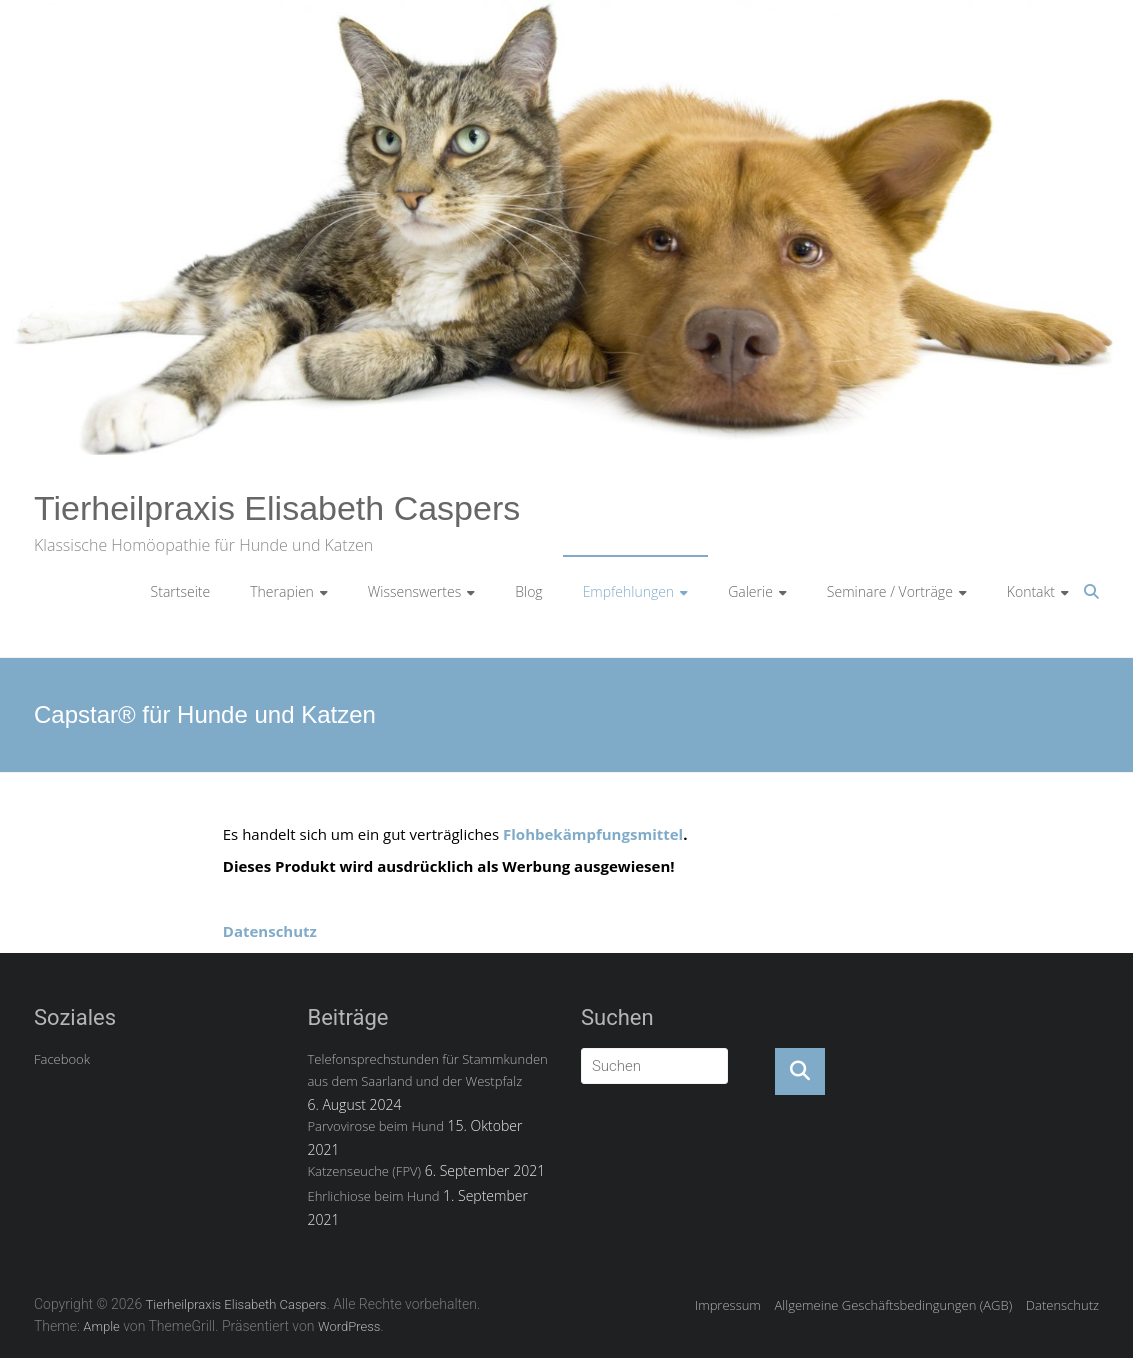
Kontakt (1031, 591)
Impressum (728, 1305)
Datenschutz (270, 931)
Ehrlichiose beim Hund (373, 1196)
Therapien (282, 591)
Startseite (181, 591)
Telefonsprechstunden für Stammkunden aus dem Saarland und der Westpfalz (427, 1070)
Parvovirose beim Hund (375, 1126)
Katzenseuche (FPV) (364, 1171)
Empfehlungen (629, 591)
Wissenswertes (414, 591)
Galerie (750, 591)
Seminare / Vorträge (890, 591)
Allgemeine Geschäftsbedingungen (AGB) (893, 1305)
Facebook (62, 1059)
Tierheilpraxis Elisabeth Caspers (277, 508)
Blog (528, 591)
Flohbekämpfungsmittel (593, 834)
